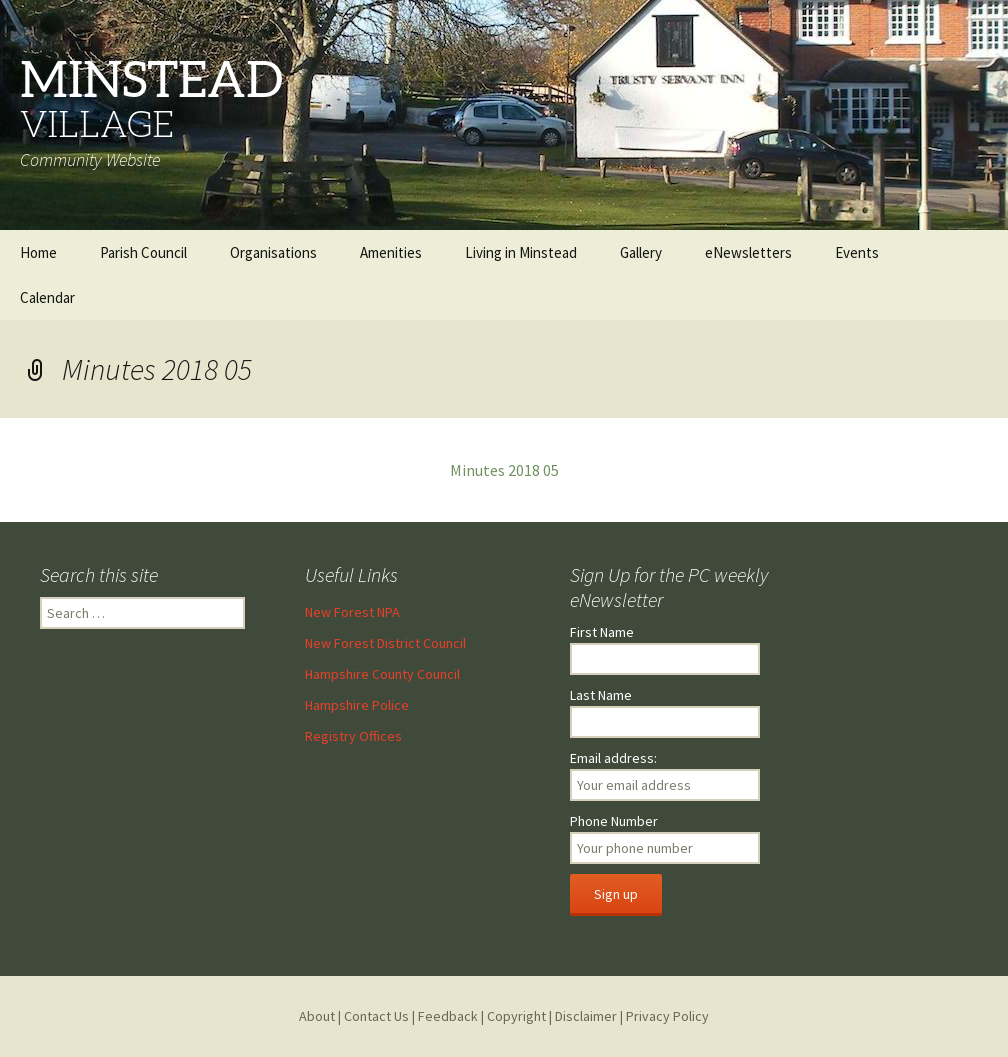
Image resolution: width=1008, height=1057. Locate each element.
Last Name (601, 695)
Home (38, 252)
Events (857, 252)
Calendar (47, 297)
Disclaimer (586, 1016)
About (317, 1016)
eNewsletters (748, 252)
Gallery (641, 252)
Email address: (613, 758)
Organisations (273, 252)
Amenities (391, 252)
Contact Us (376, 1016)
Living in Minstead (521, 252)
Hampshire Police (357, 705)
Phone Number (614, 821)
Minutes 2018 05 (504, 470)
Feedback (448, 1016)
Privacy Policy (667, 1016)
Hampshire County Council (382, 674)
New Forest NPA (352, 612)
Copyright (516, 1016)
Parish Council (143, 252)
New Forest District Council (385, 643)
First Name (602, 632)
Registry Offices (353, 736)
